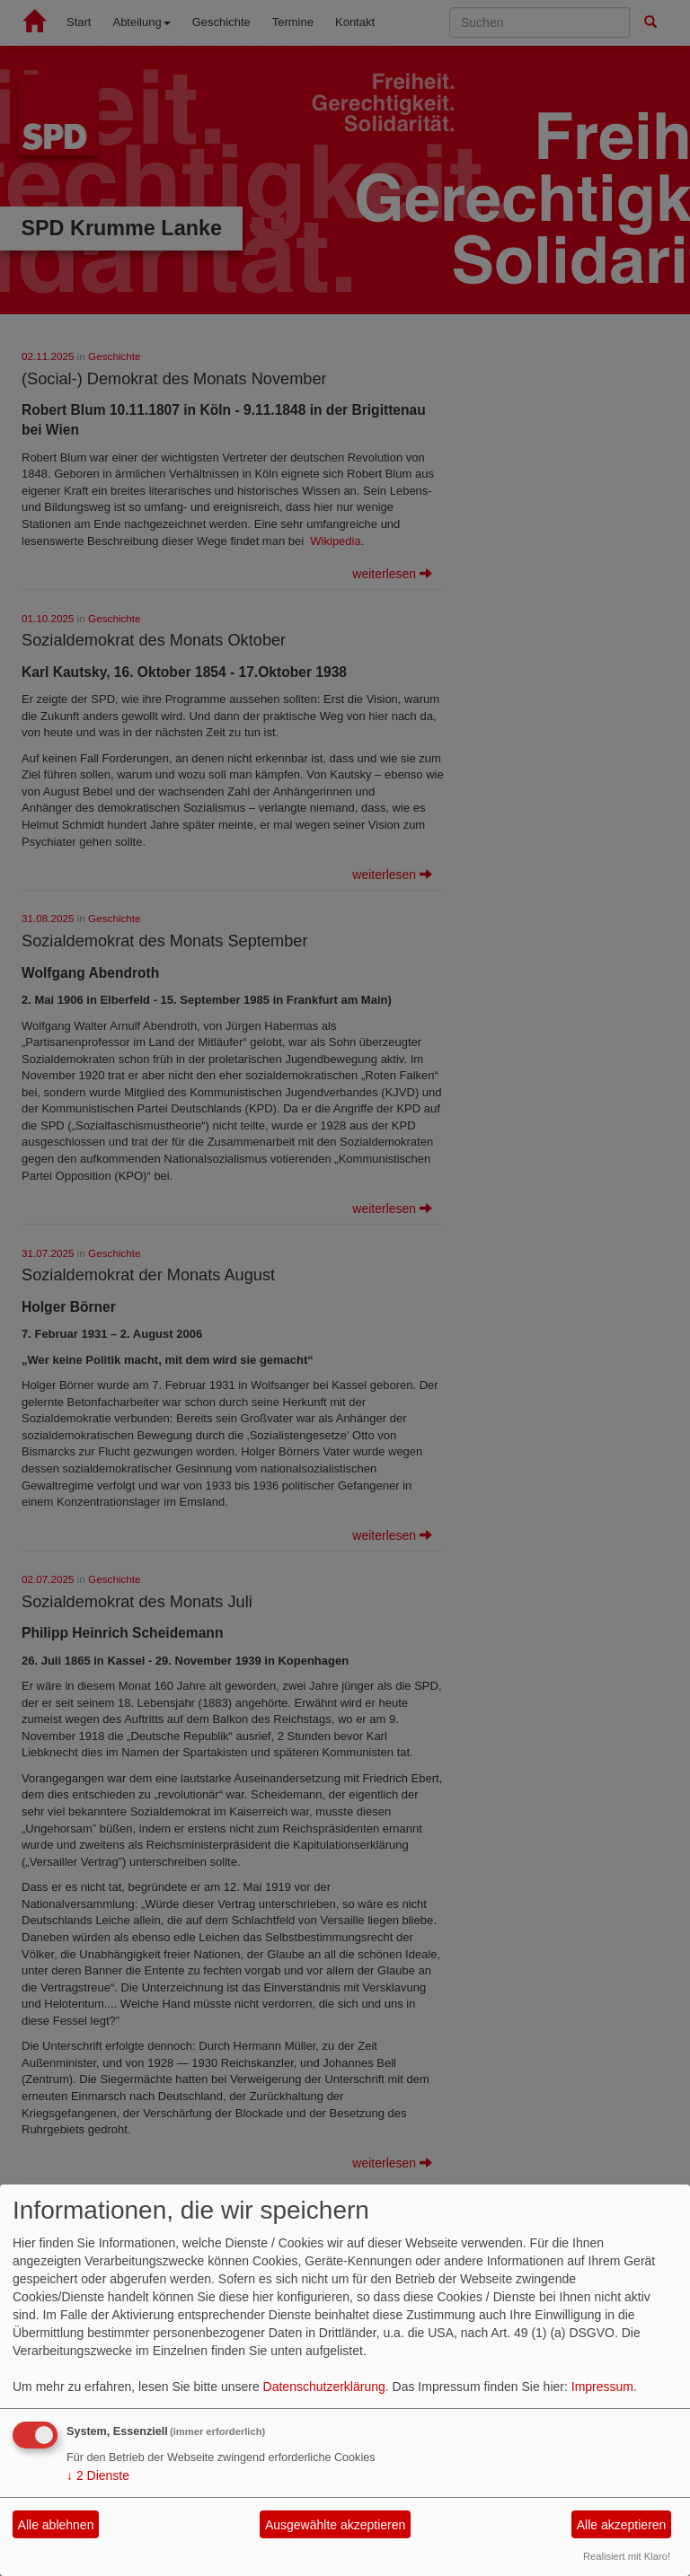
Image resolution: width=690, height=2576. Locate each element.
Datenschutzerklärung (324, 2386)
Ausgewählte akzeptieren (335, 2525)
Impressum (602, 2386)
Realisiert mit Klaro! (626, 2556)
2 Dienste (97, 2475)
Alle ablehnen (56, 2525)
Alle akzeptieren (622, 2525)
